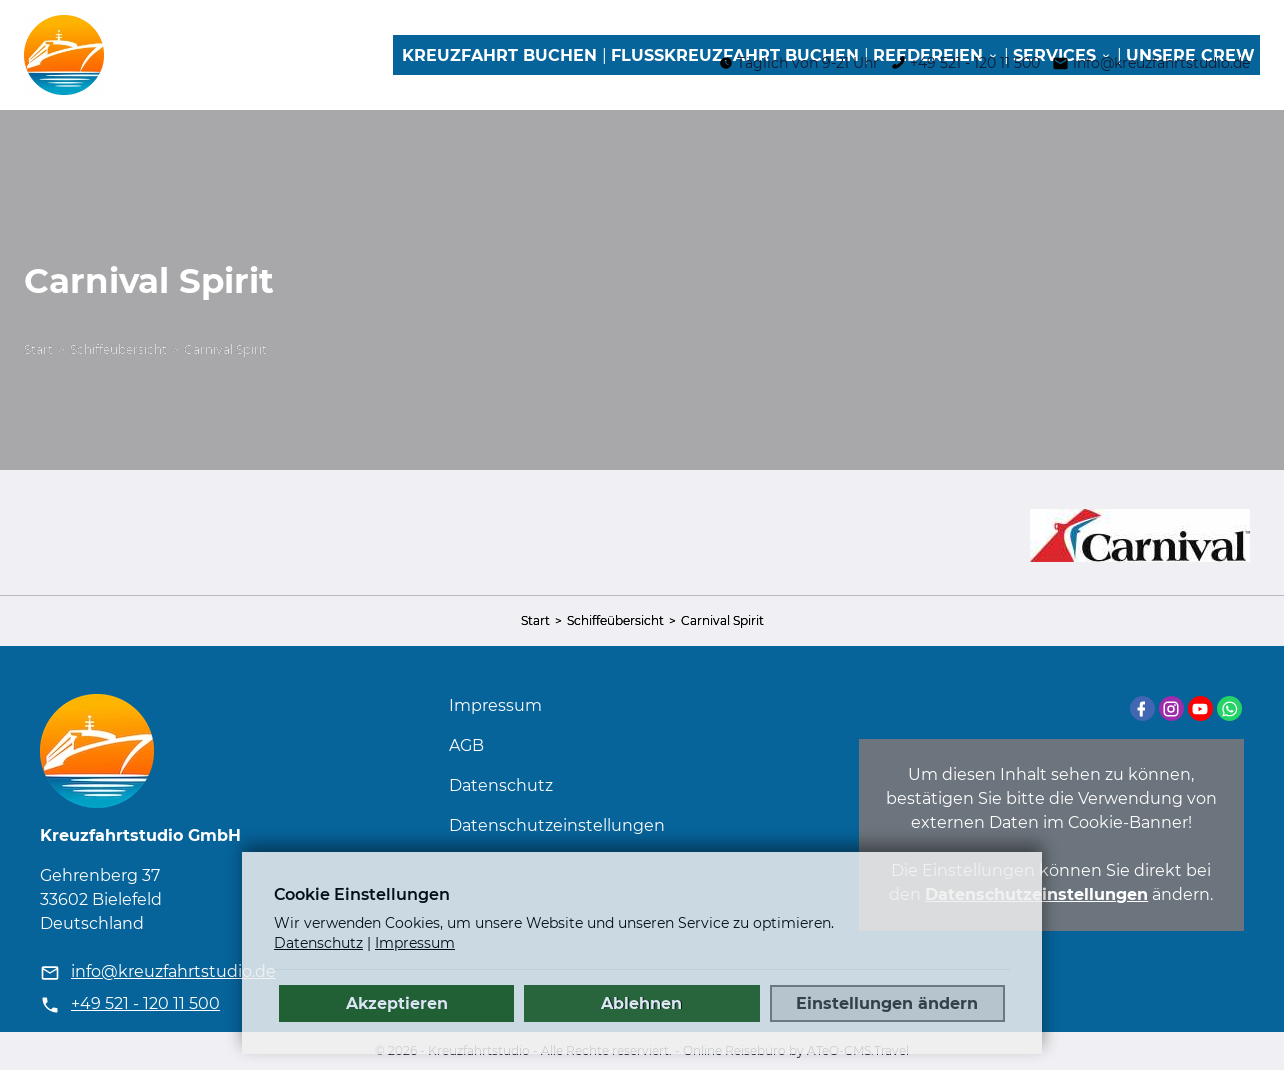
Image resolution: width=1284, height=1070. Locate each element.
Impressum (495, 705)
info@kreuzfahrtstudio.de (173, 971)
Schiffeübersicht (118, 349)
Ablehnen (641, 1003)
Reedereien (928, 55)
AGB (466, 745)
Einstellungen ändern (887, 1003)
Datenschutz (501, 785)
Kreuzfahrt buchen (499, 55)
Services (1054, 55)
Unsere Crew (1190, 55)
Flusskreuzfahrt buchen (735, 55)
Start (38, 349)
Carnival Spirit (225, 349)
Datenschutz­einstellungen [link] (557, 825)
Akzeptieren (397, 1003)
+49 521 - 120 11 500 (145, 1003)
